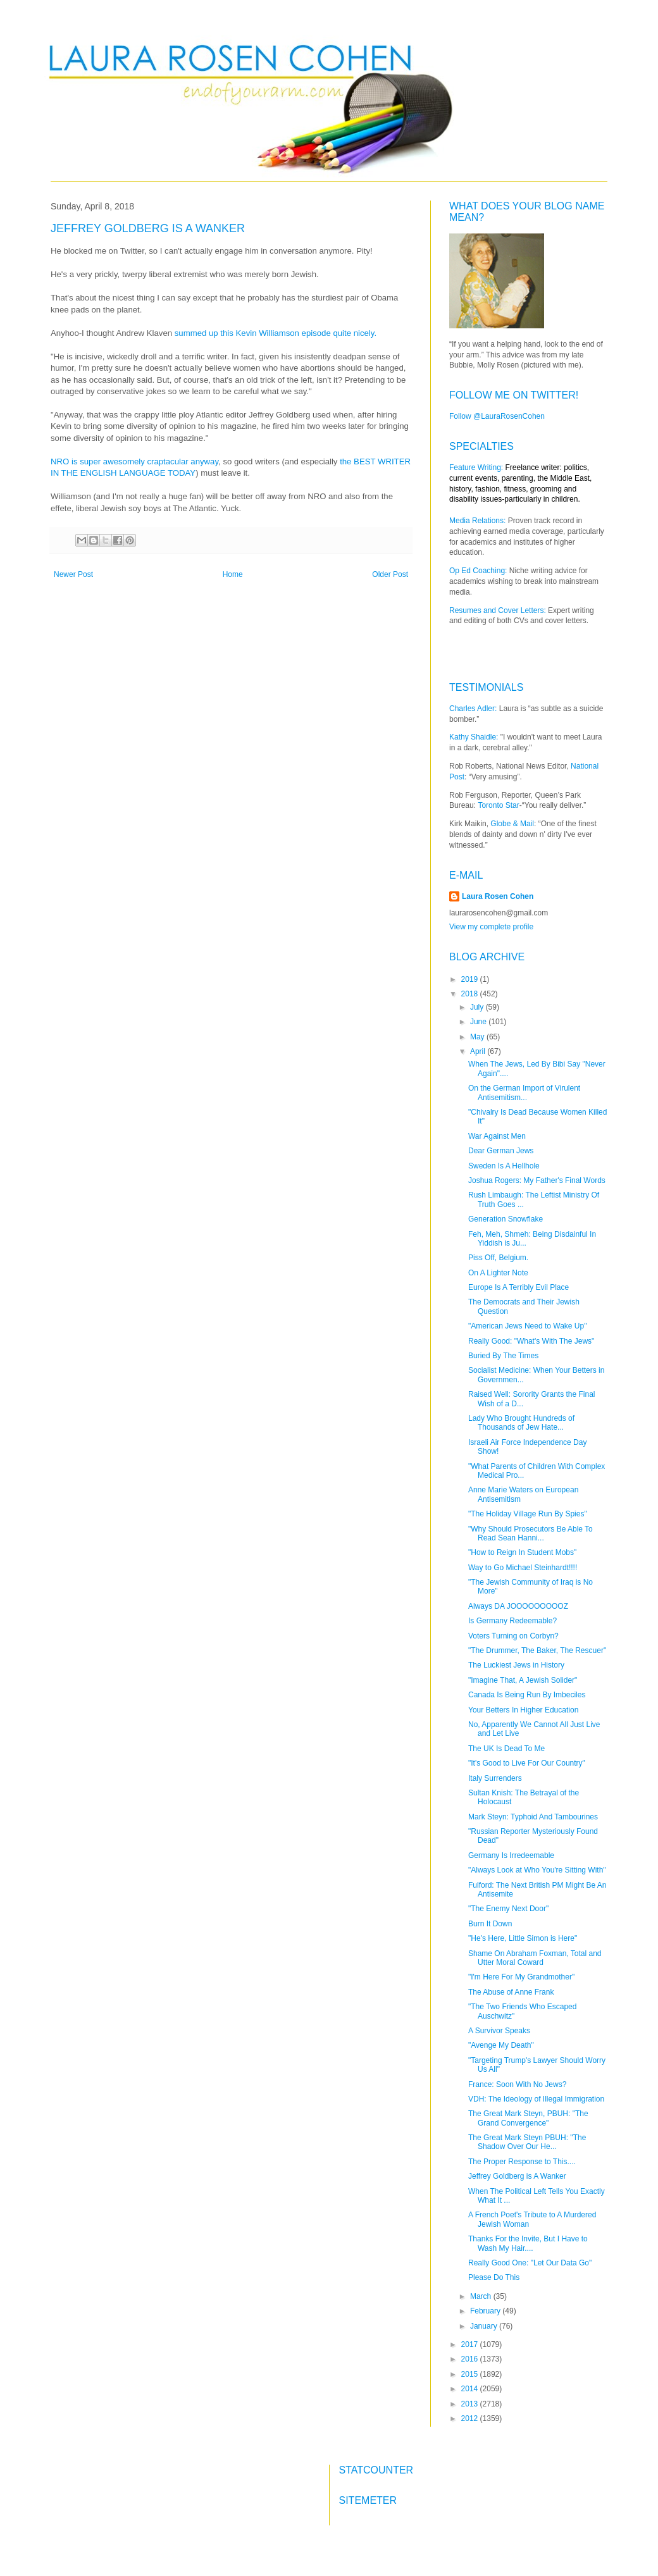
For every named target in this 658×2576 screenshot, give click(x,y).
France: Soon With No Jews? (517, 2084)
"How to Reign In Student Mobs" (522, 1552)
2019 (470, 979)
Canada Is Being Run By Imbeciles (526, 1694)
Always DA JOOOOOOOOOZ (518, 1606)
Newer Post (73, 574)
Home (233, 574)
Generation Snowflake (505, 1219)
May (478, 1036)
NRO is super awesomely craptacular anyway (134, 461)
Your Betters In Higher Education (523, 1710)
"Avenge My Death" (501, 2045)
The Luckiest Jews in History (516, 1665)
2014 (470, 2388)
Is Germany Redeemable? (512, 1620)
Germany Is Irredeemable (511, 1855)
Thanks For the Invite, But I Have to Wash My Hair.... (528, 2243)
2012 (470, 2418)
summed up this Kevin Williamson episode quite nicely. (278, 333)
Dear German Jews (500, 1150)
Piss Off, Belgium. (498, 1257)
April (478, 1051)
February (486, 2311)
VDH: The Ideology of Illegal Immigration (536, 2099)
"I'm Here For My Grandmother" (521, 1976)
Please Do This (493, 2277)
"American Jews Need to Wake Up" (527, 1326)
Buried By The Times (503, 1355)
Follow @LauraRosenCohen (497, 416)
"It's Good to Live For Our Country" (526, 1763)
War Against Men (497, 1136)
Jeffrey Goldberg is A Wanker (517, 2176)
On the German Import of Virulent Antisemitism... (524, 1092)
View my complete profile (491, 926)
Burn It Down (490, 1923)
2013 (470, 2404)
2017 (470, 2344)
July (478, 1007)
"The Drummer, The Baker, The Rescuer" (537, 1650)
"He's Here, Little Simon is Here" (522, 1938)
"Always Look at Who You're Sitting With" (537, 1870)
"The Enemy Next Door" (508, 1908)
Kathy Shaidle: (473, 737)
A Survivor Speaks (499, 2030)
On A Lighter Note (498, 1272)
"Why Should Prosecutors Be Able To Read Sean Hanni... (530, 1533)
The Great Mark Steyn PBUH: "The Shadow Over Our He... (527, 2142)
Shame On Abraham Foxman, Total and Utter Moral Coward (535, 1958)
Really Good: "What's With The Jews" (531, 1341)
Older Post (390, 574)
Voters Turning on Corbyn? (513, 1636)
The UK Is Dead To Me (506, 1748)
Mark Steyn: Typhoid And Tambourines (533, 1816)
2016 (470, 2359)
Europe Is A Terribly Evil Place (518, 1287)
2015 (470, 2374)
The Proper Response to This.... (522, 2161)
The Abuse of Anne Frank (511, 1992)
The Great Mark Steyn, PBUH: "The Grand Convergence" (528, 2118)
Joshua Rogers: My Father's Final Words (536, 1180)
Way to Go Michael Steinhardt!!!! (522, 1567)
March (482, 2296)
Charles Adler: (473, 708)
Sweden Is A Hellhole (504, 1165)
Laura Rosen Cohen (497, 896)
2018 (470, 993)
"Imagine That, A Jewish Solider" (522, 1680)
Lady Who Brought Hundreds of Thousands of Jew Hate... (521, 1423)
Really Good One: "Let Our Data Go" (530, 2262)
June (479, 1021)
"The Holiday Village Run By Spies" (527, 1513)
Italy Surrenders (495, 1778)
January (484, 2326)
